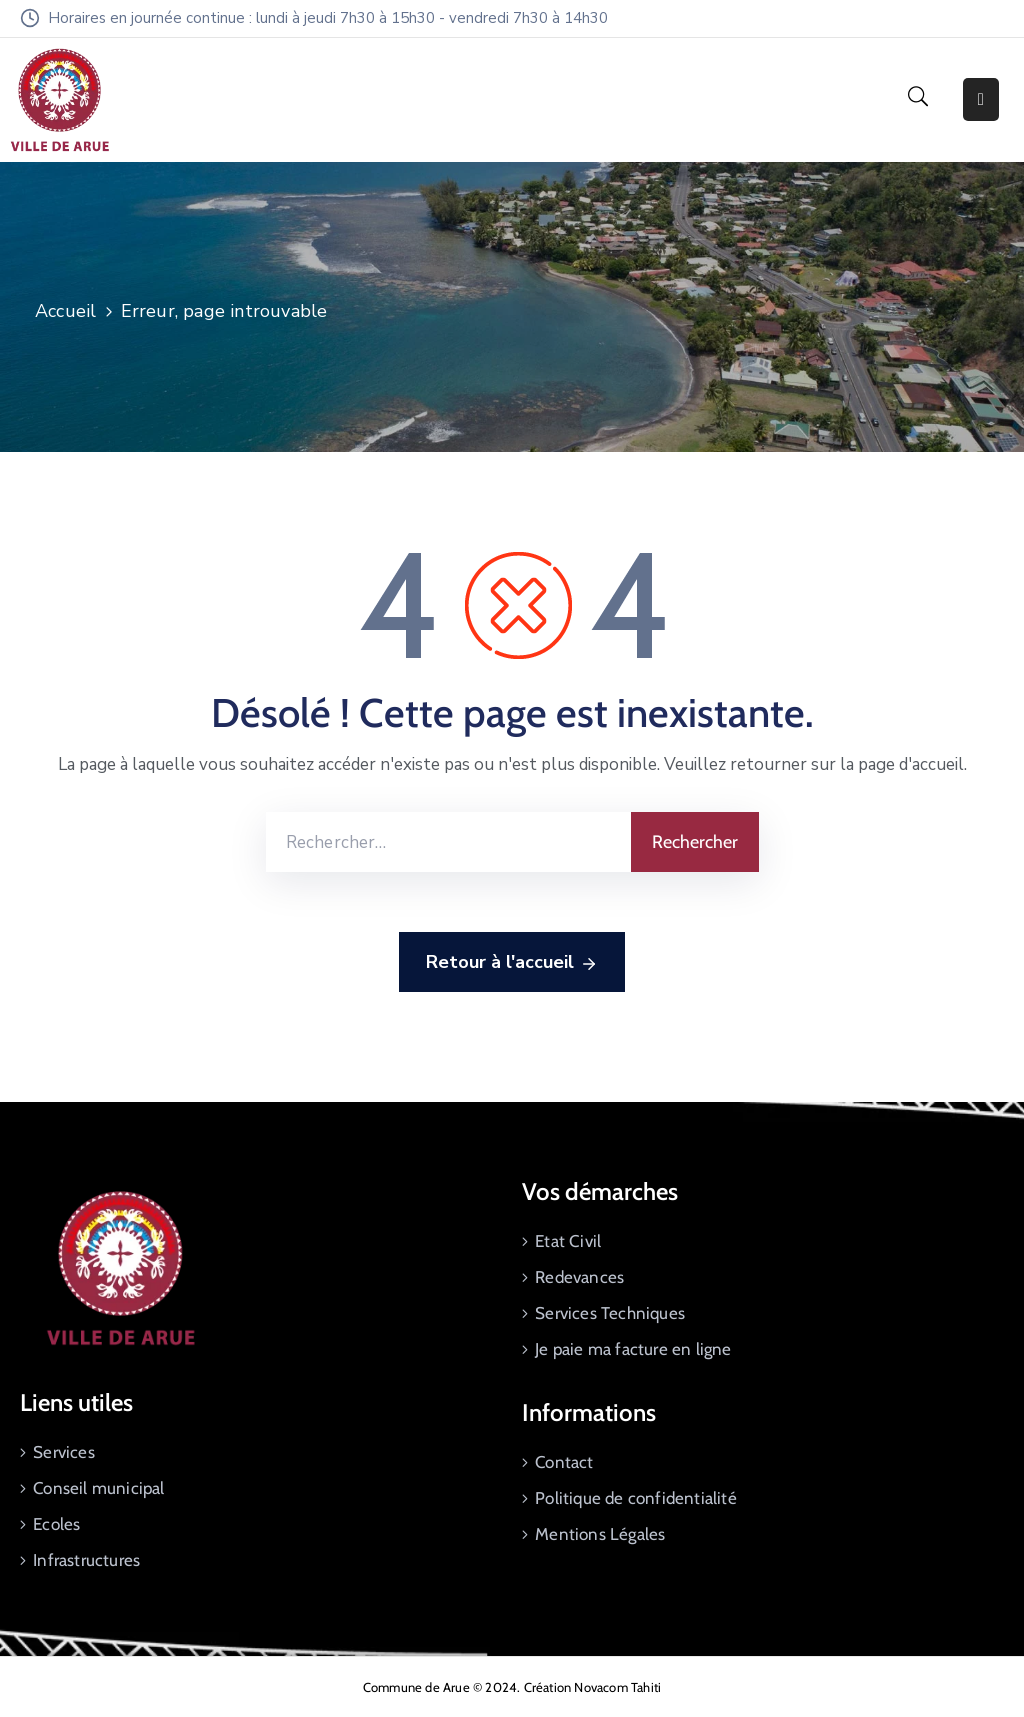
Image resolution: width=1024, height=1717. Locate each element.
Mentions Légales (600, 1534)
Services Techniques (610, 1313)
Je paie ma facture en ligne (633, 1349)
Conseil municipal (98, 1488)
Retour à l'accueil (512, 963)
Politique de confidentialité (636, 1498)
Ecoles (56, 1524)
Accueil (65, 311)
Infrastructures (86, 1560)
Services (64, 1452)
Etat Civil (568, 1241)
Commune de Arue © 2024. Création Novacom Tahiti (512, 1687)
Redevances (579, 1277)
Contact (564, 1462)
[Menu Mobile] (981, 99)
